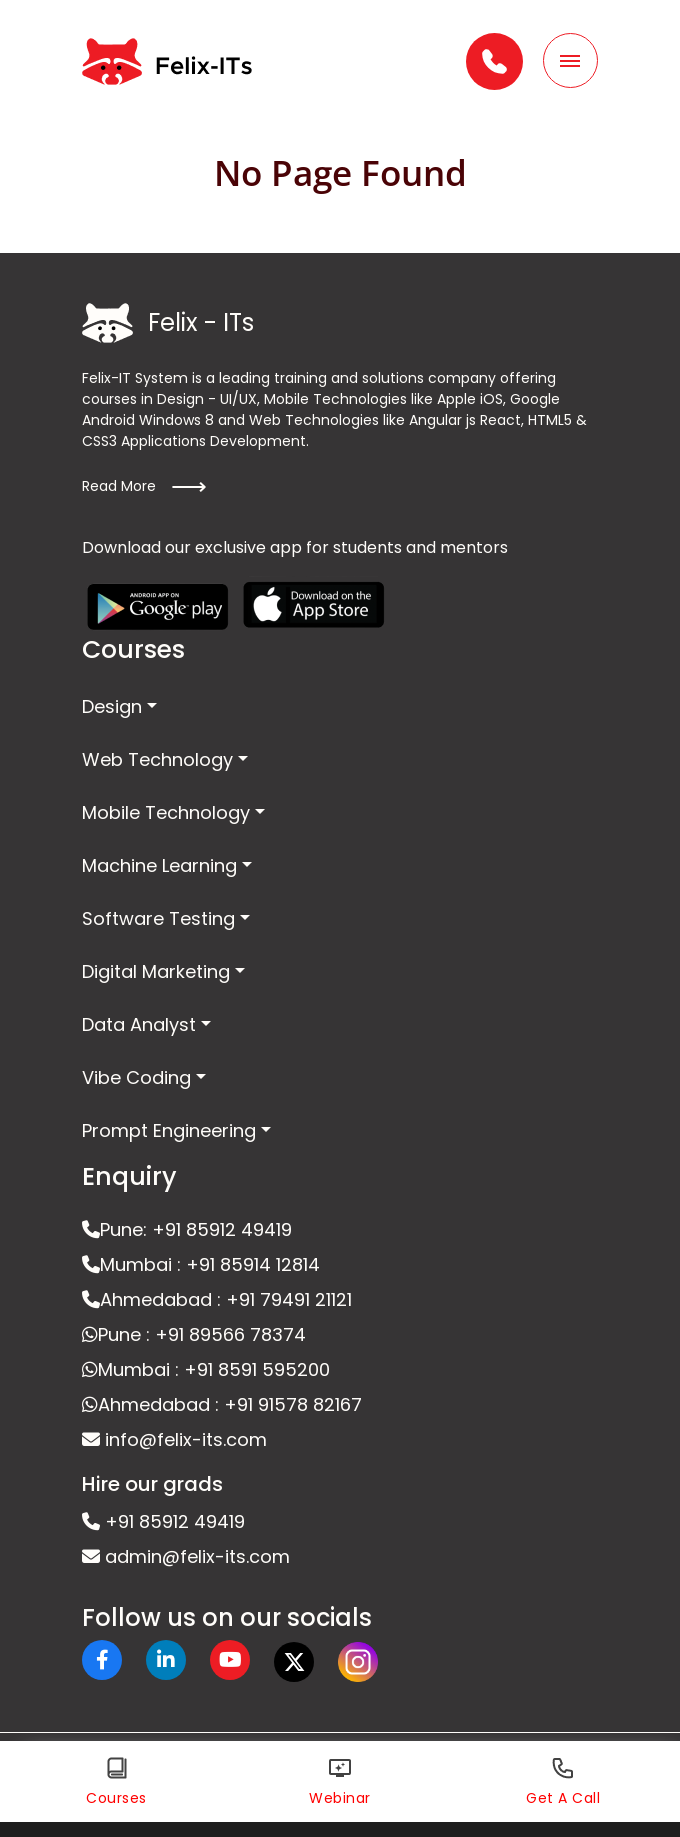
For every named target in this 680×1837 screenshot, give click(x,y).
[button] (494, 61)
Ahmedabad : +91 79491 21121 (217, 1299)
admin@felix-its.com (186, 1556)
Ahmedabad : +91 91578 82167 (222, 1404)
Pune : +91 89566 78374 (194, 1334)
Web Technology (157, 759)
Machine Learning (159, 865)
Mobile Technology (166, 812)
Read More (144, 487)
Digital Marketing (156, 971)
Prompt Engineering (169, 1130)
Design (112, 706)
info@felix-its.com (174, 1439)
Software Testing (158, 918)
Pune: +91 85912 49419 (187, 1229)
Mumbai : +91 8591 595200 (206, 1369)
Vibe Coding (136, 1077)
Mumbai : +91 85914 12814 (201, 1264)
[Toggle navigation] (570, 60)
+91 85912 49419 (163, 1521)
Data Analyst (139, 1024)
